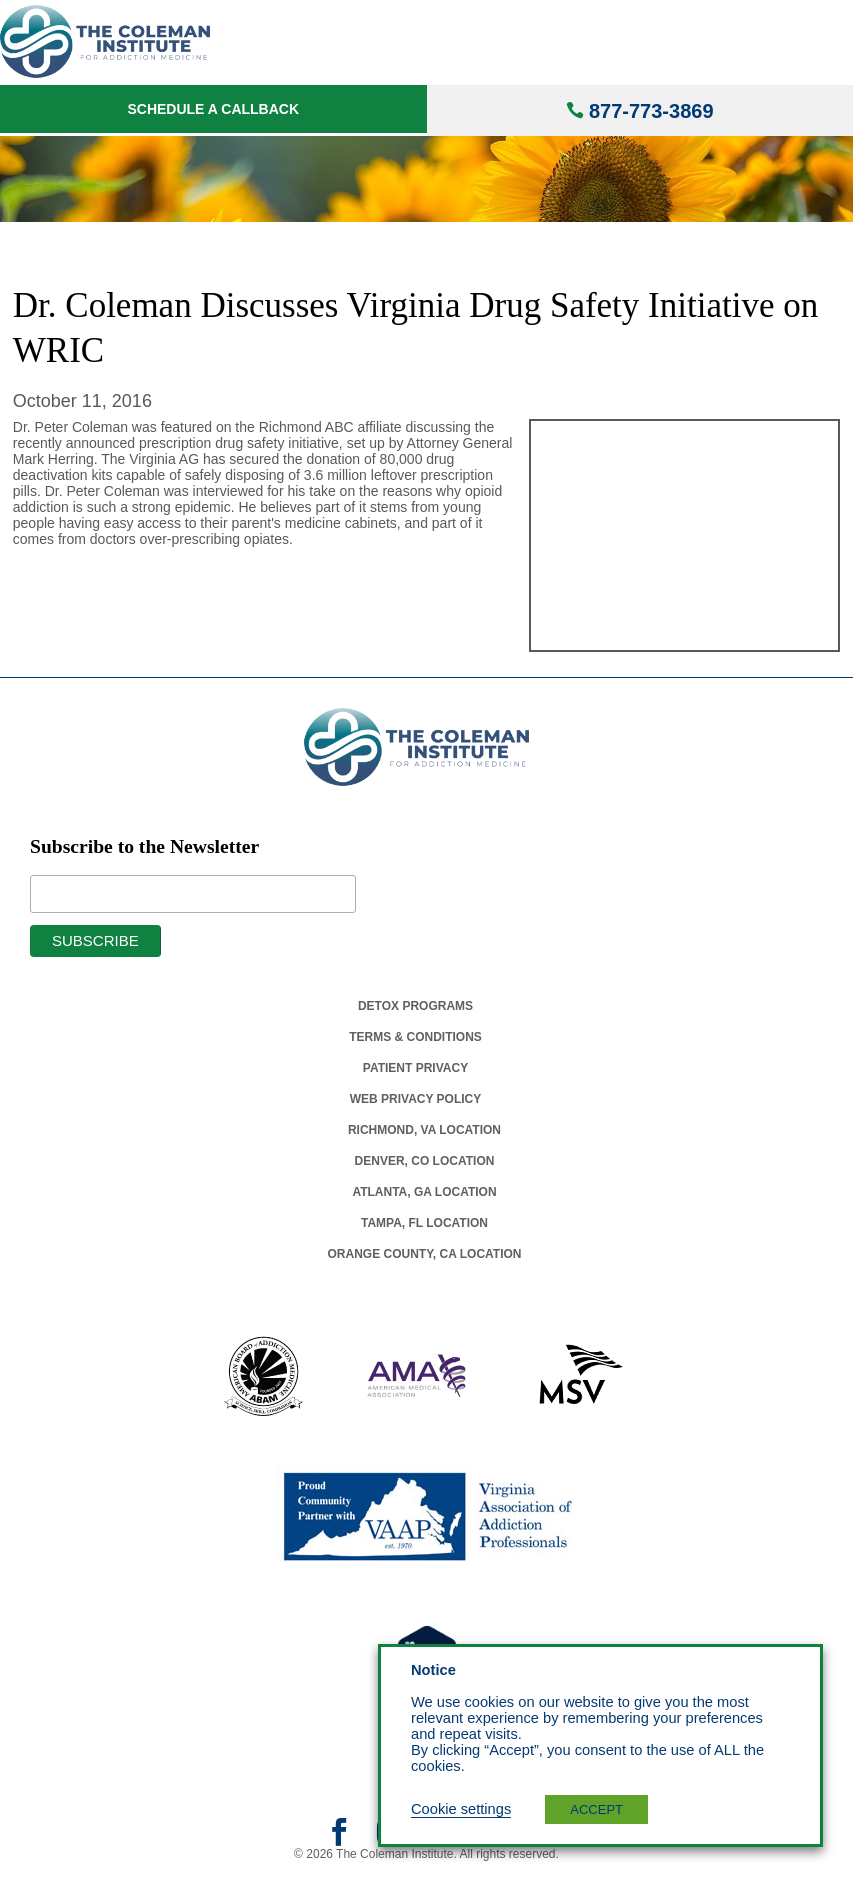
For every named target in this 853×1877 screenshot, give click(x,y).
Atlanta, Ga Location (424, 1192)
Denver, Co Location (425, 1161)
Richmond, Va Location (424, 1130)
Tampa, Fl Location (424, 1223)
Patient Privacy (415, 1068)
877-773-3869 (651, 111)
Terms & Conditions (415, 1037)
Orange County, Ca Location (425, 1254)
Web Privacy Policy (416, 1099)
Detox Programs (415, 1006)
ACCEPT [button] (596, 1809)
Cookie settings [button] (461, 1809)
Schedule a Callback (213, 109)
